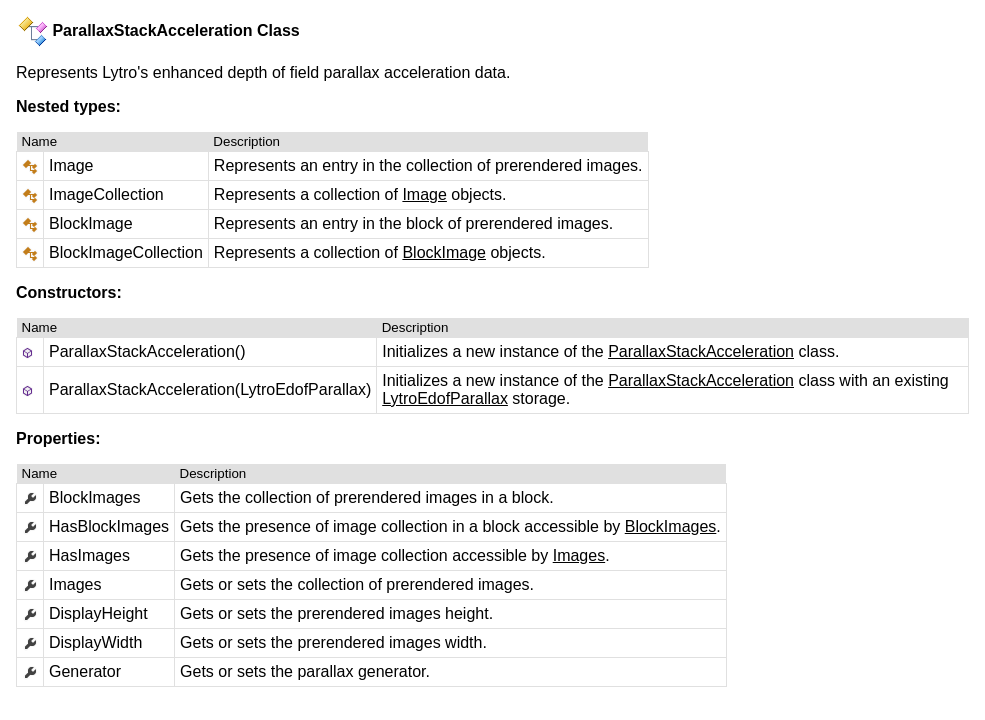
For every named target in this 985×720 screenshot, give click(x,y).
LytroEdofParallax (445, 398)
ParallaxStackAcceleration (701, 351)
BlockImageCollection (126, 252)
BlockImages (671, 526)
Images (579, 555)
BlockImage (91, 223)
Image (71, 165)
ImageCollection (106, 194)
